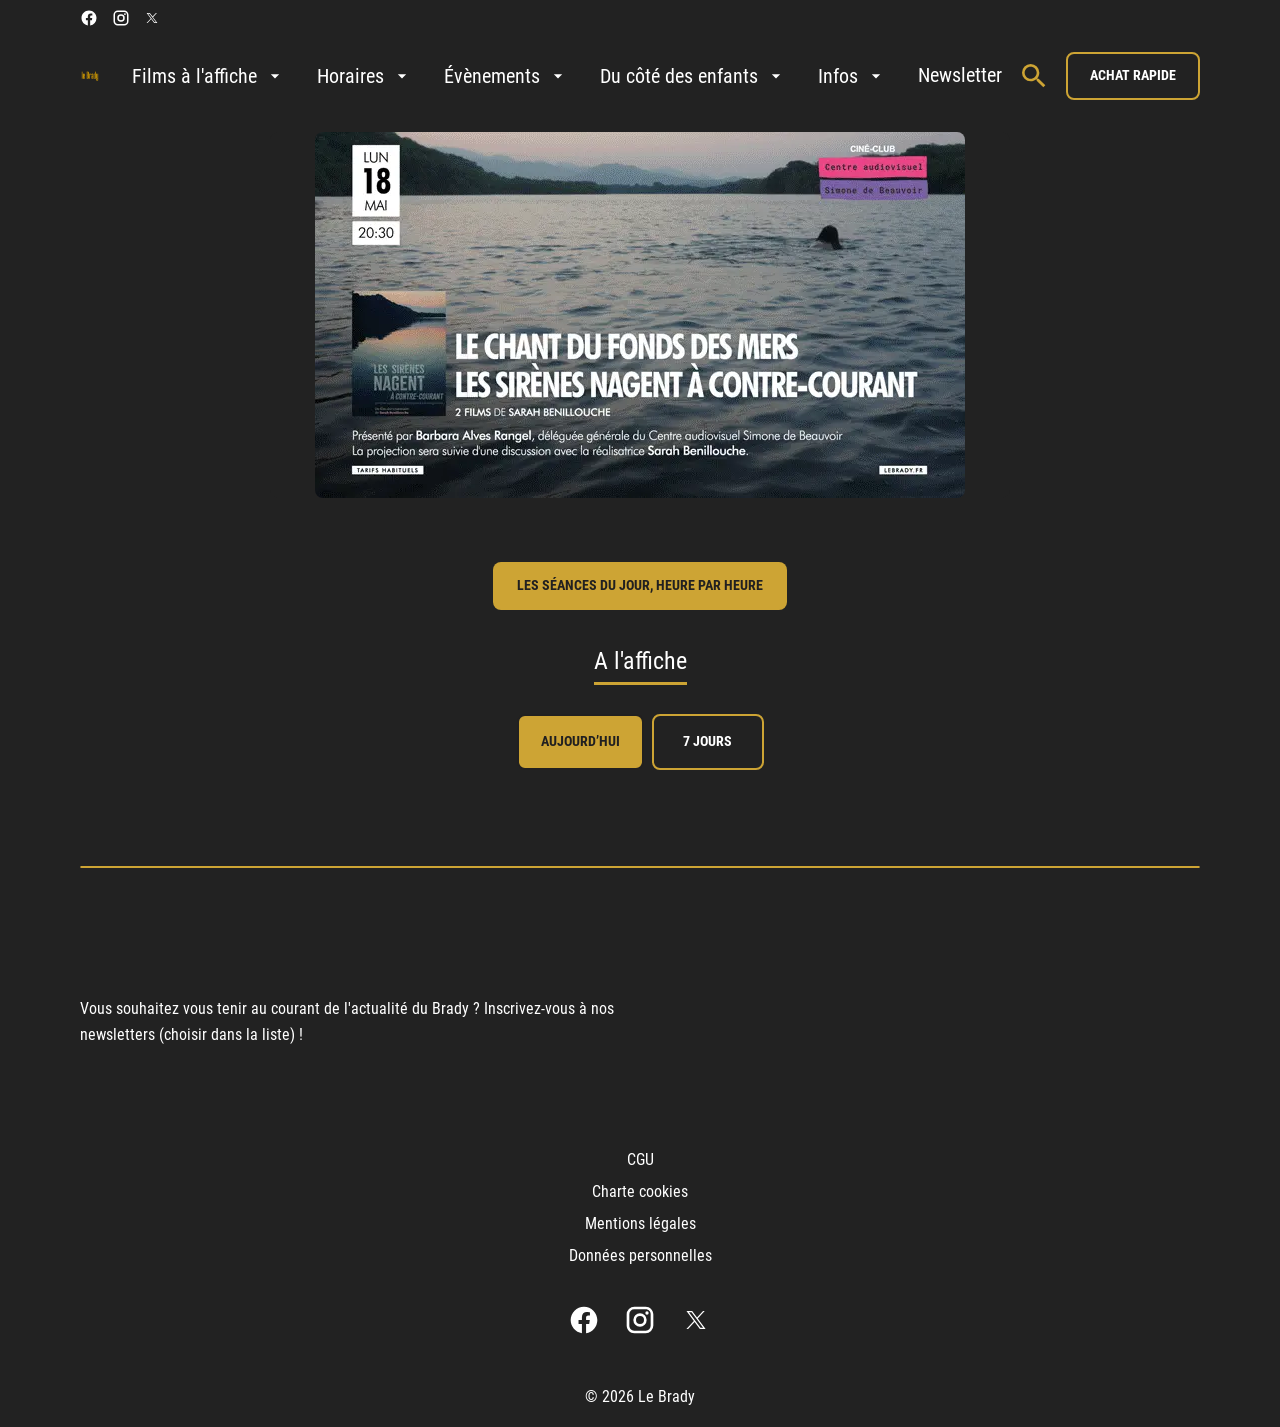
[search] (1034, 76)
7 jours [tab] (707, 741)
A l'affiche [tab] (640, 661)
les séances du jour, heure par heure (640, 585)
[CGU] (640, 1160)
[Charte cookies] (640, 1192)
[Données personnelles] (640, 1256)
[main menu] (567, 76)
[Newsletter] (960, 76)
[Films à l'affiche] (208, 76)
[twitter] (152, 18)
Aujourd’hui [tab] (580, 741)
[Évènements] (506, 76)
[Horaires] (364, 76)
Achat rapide (1133, 75)
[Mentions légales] (640, 1224)
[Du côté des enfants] (693, 76)
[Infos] (852, 76)
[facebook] (89, 18)
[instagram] (121, 18)
